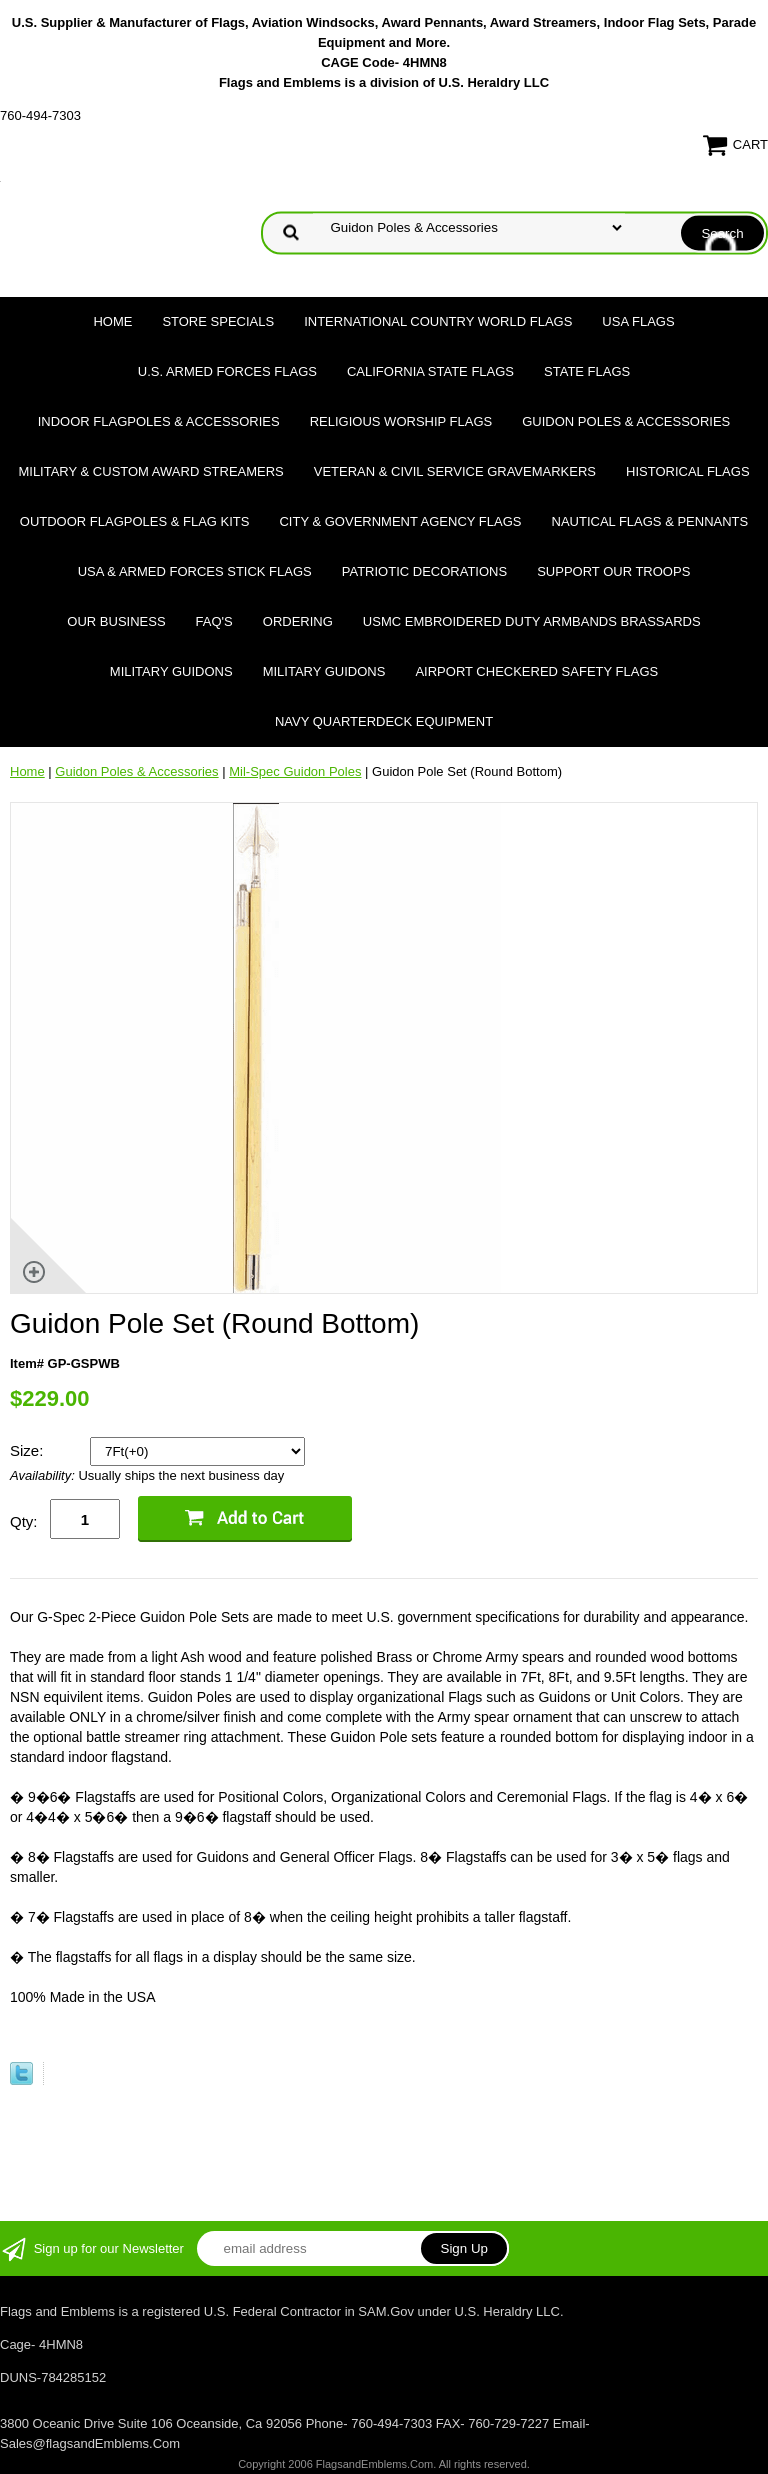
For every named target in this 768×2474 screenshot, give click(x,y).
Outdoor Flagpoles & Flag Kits (135, 521)
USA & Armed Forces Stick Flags (195, 571)
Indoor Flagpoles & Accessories (159, 421)
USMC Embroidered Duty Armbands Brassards (532, 621)
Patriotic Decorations (424, 571)
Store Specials (218, 321)
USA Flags (638, 321)
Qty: (24, 1521)
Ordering (298, 621)
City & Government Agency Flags (400, 521)
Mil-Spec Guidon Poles (295, 771)
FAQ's (214, 621)
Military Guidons (171, 671)
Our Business (116, 621)
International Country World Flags (438, 321)
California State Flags (430, 371)
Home (112, 321)
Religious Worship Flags (401, 421)
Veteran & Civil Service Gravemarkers (455, 471)
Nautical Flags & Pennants (650, 521)
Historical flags (688, 471)
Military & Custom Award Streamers (150, 471)
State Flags (587, 371)
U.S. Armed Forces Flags (227, 371)
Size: (29, 1450)
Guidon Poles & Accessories (626, 421)
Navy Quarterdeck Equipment (384, 721)
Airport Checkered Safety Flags (536, 671)
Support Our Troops (613, 571)
